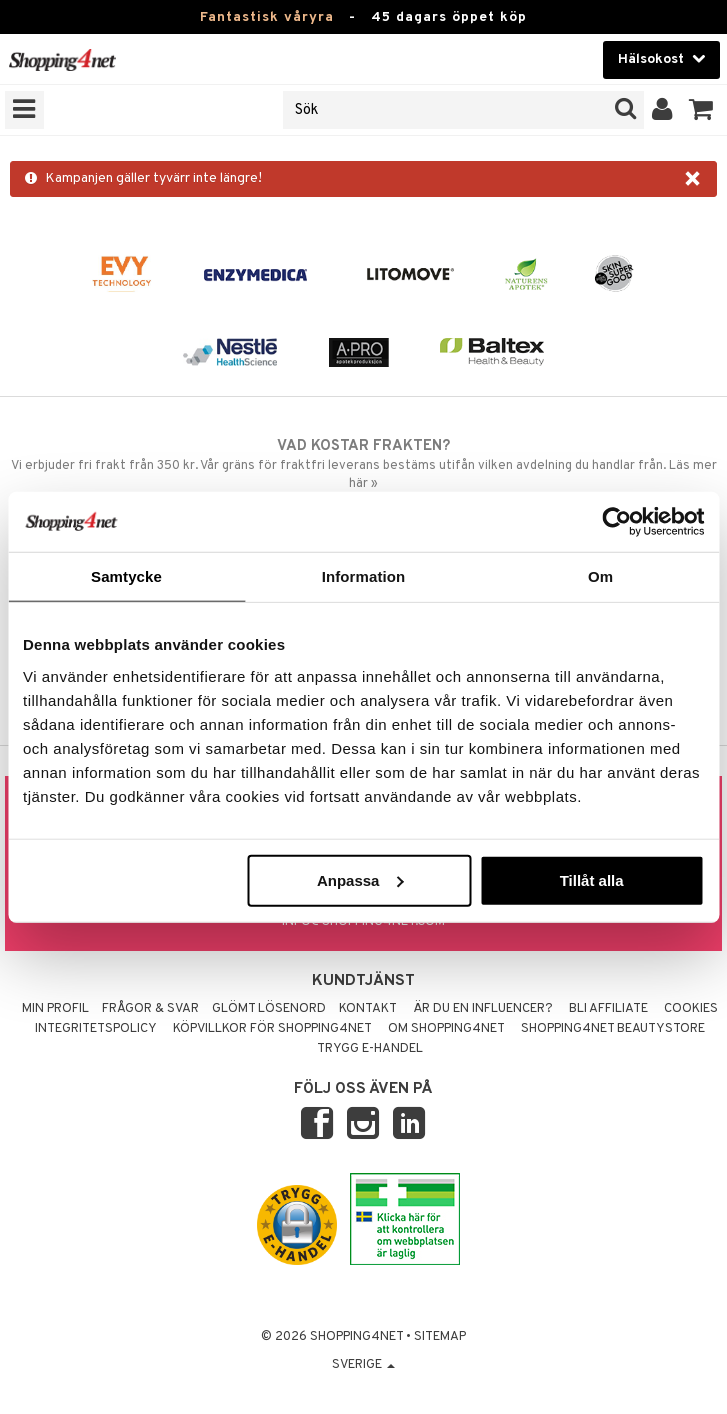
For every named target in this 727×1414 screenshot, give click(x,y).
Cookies (691, 1009)
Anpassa (360, 879)
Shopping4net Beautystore (613, 1029)
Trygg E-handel (370, 1049)
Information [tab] (364, 576)
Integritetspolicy (96, 1029)
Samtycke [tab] (126, 576)
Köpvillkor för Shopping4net (272, 1029)
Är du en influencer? (483, 1009)
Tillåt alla (592, 879)
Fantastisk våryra (267, 17)
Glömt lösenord (269, 1009)
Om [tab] (600, 576)
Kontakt (368, 1009)
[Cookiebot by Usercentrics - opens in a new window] (616, 522)
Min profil (55, 1009)
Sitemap (440, 1337)
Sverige (363, 1365)
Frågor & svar (150, 1009)
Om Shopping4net (446, 1029)
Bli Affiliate (608, 1009)
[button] (701, 110)
